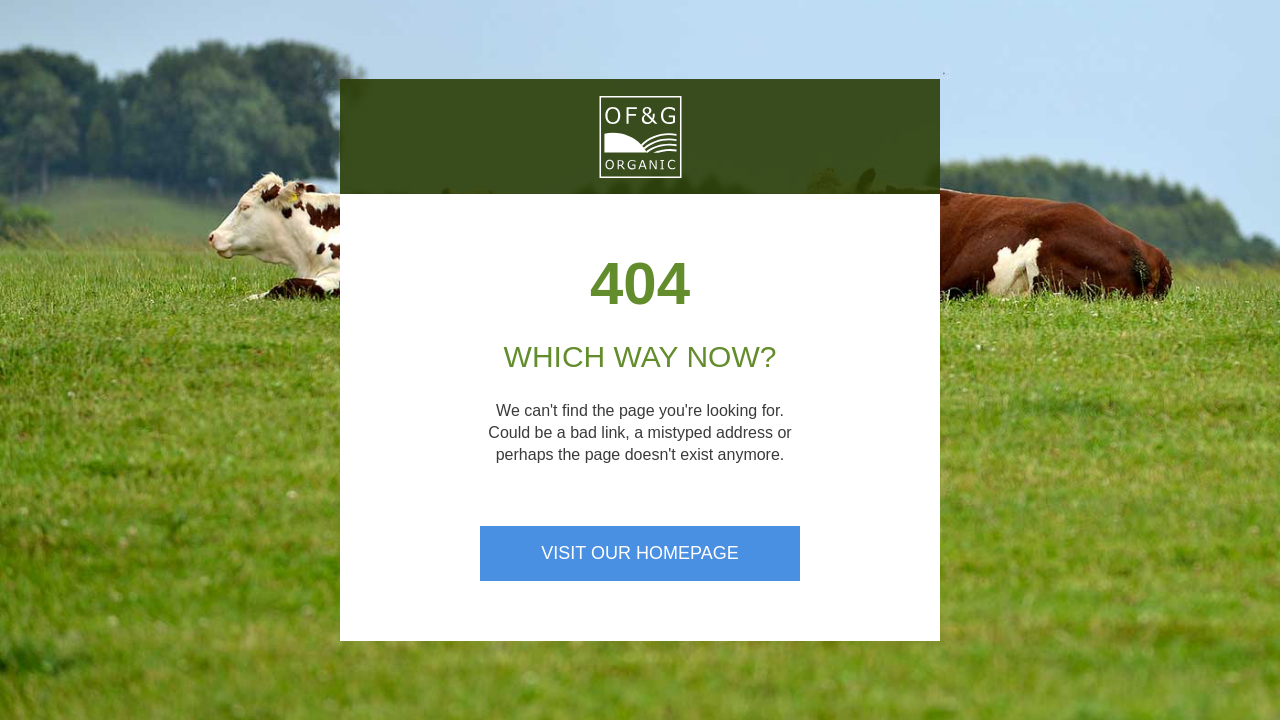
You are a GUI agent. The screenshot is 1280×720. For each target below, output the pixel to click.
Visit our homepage (639, 553)
